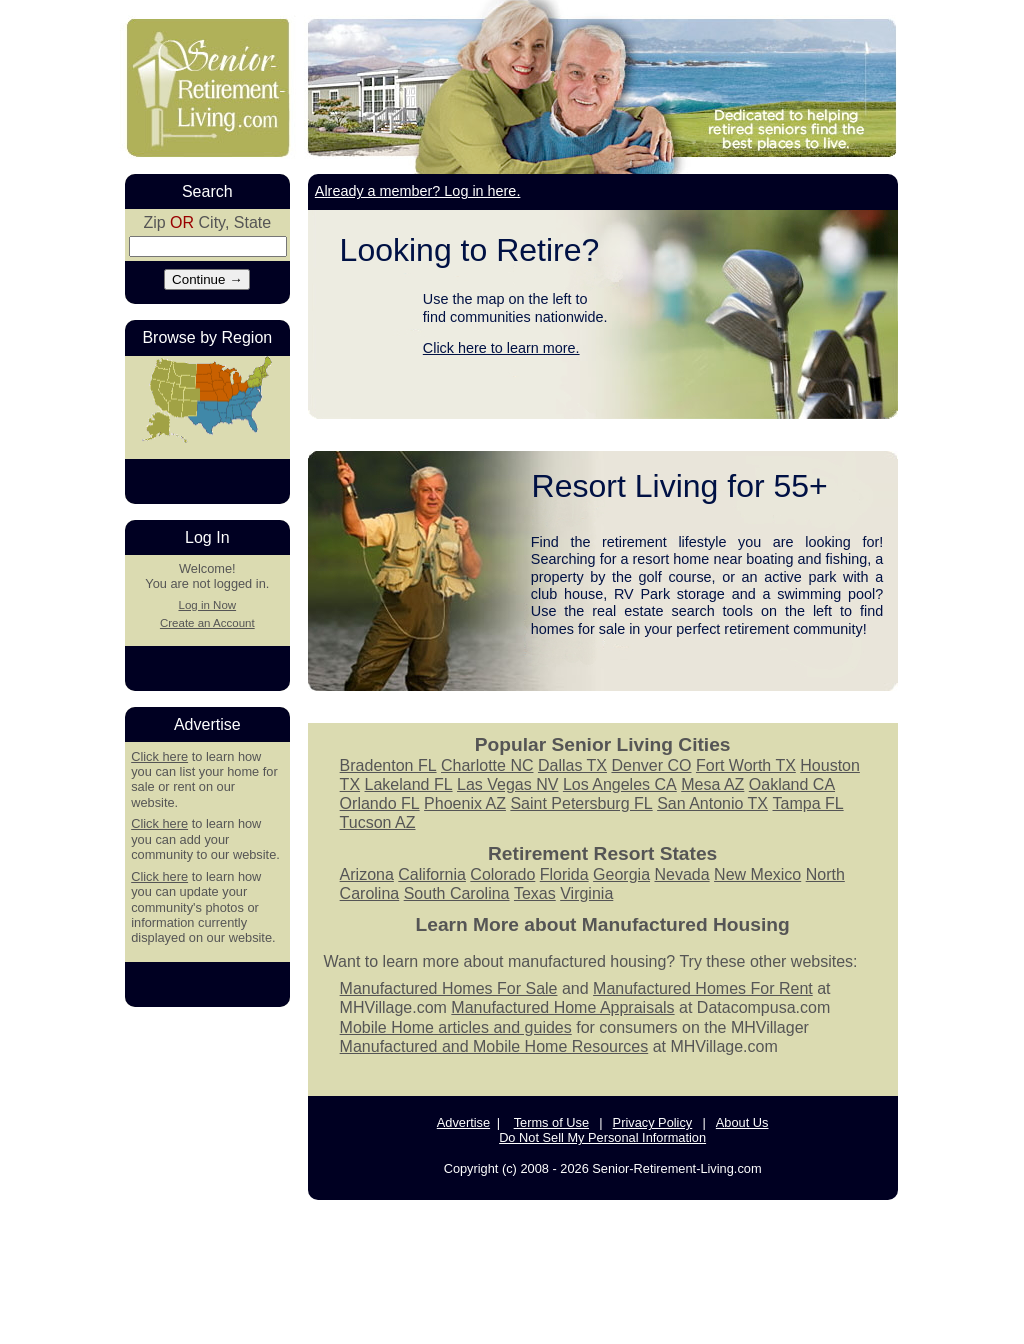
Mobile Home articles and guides (456, 1027)
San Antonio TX (712, 803)
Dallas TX (572, 765)
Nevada (681, 874)
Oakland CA (792, 784)
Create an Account (207, 623)
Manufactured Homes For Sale (449, 988)
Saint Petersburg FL (581, 803)
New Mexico (757, 874)
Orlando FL (380, 803)
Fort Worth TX (746, 765)
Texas (535, 893)
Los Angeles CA (620, 784)
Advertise (463, 1122)
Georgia (621, 874)
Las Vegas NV (507, 784)
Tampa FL (808, 803)
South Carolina (457, 893)
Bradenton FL (388, 765)
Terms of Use (551, 1122)
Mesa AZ (712, 784)
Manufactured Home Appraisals (562, 1007)
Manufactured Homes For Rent (703, 988)
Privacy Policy (653, 1122)
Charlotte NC (487, 765)
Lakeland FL (409, 784)
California (432, 874)
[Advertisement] (512, 1270)
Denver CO (651, 765)
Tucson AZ (378, 822)
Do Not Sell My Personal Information (602, 1137)
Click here (159, 756)
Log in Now (207, 605)
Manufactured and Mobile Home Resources (494, 1046)
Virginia (586, 893)
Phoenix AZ (465, 803)
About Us (742, 1122)
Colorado (502, 874)
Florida (564, 874)
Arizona (367, 874)
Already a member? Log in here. (418, 191)
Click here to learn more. (501, 348)
